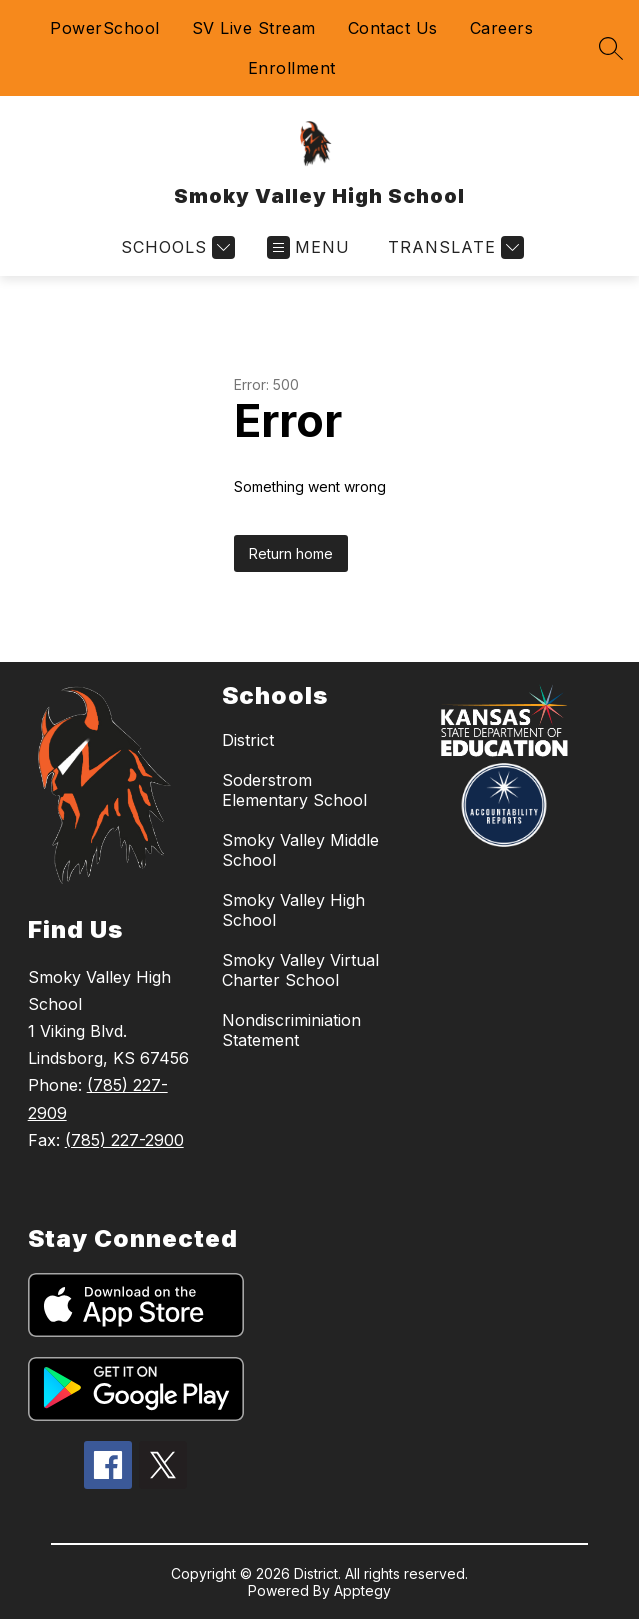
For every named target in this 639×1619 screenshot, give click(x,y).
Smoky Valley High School (293, 910)
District (248, 740)
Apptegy (362, 1590)
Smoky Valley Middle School (300, 850)
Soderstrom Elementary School (294, 790)
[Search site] (611, 48)
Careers (502, 28)
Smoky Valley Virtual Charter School (300, 970)
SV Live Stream (254, 28)
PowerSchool (105, 28)
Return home (291, 553)
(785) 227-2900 (124, 1140)
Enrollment (292, 68)
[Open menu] (308, 247)
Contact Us (393, 28)
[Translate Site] (453, 247)
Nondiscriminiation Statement (291, 1030)
